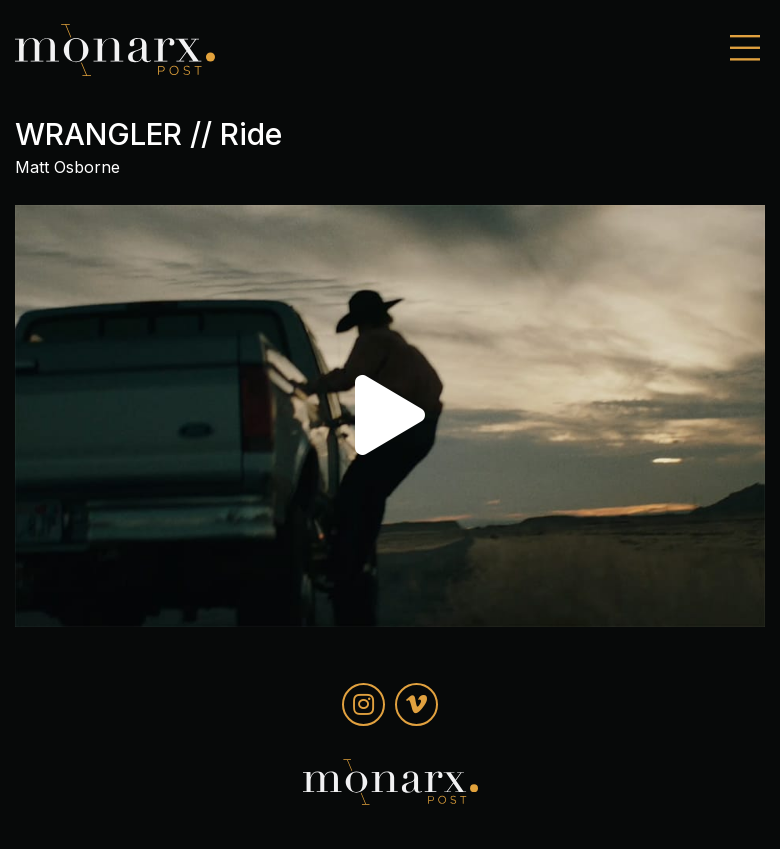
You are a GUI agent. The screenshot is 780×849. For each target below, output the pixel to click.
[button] (390, 415)
